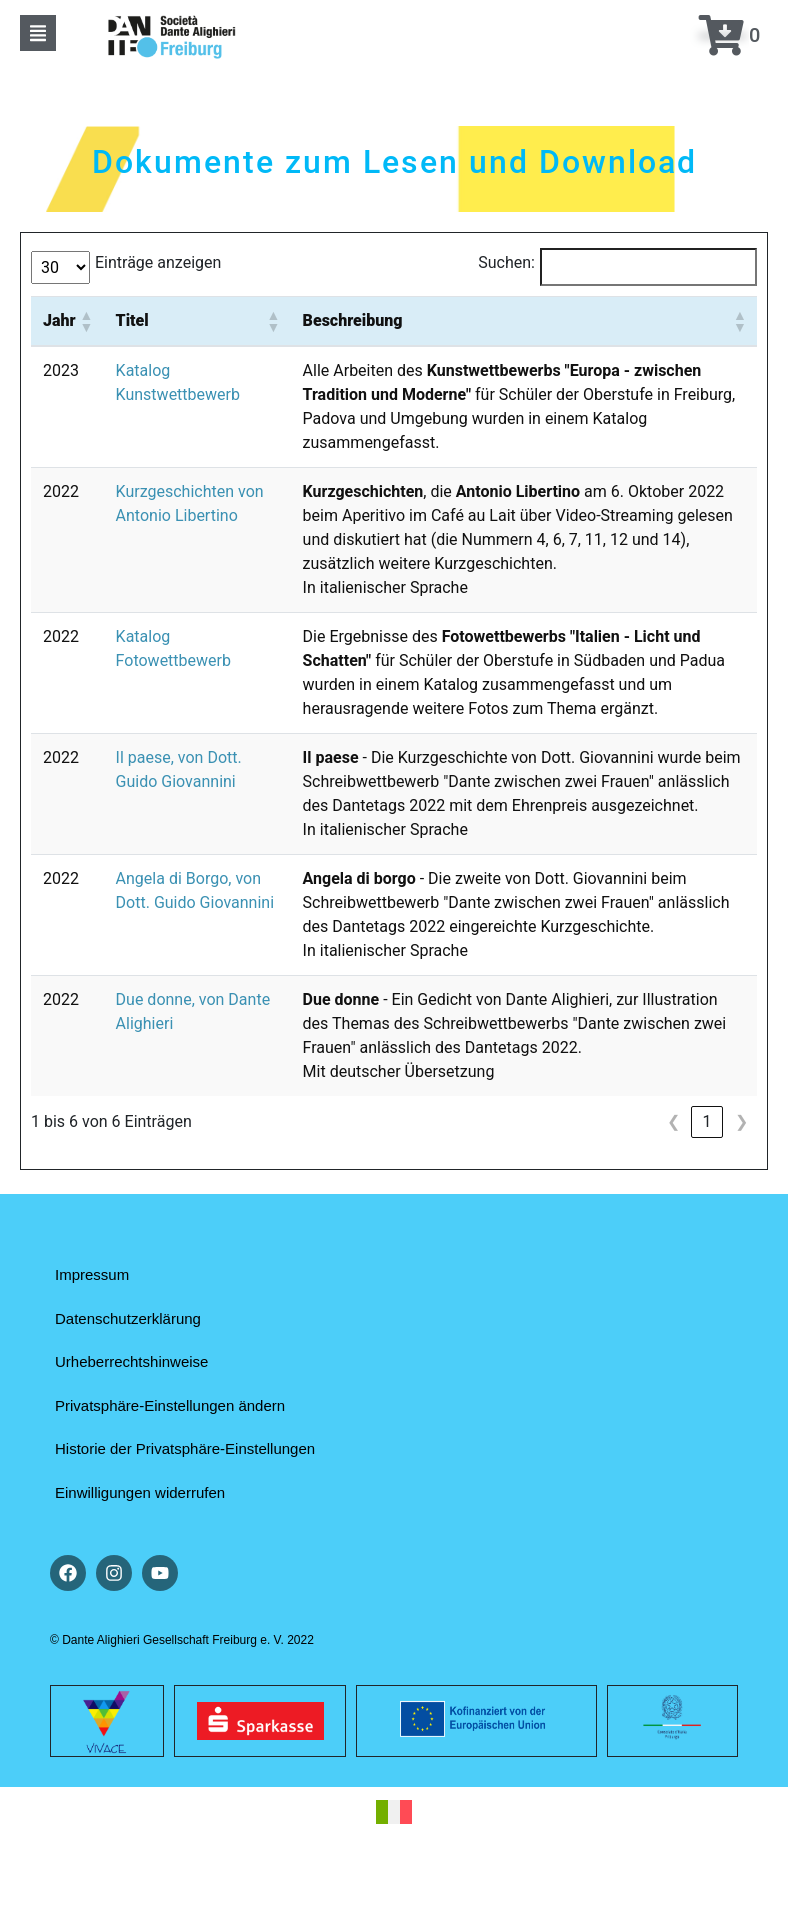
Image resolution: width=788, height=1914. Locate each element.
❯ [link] (741, 1121)
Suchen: (506, 262)
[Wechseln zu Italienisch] (394, 1812)
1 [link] (707, 1121)
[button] (38, 33)
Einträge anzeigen (158, 262)
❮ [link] (673, 1121)
